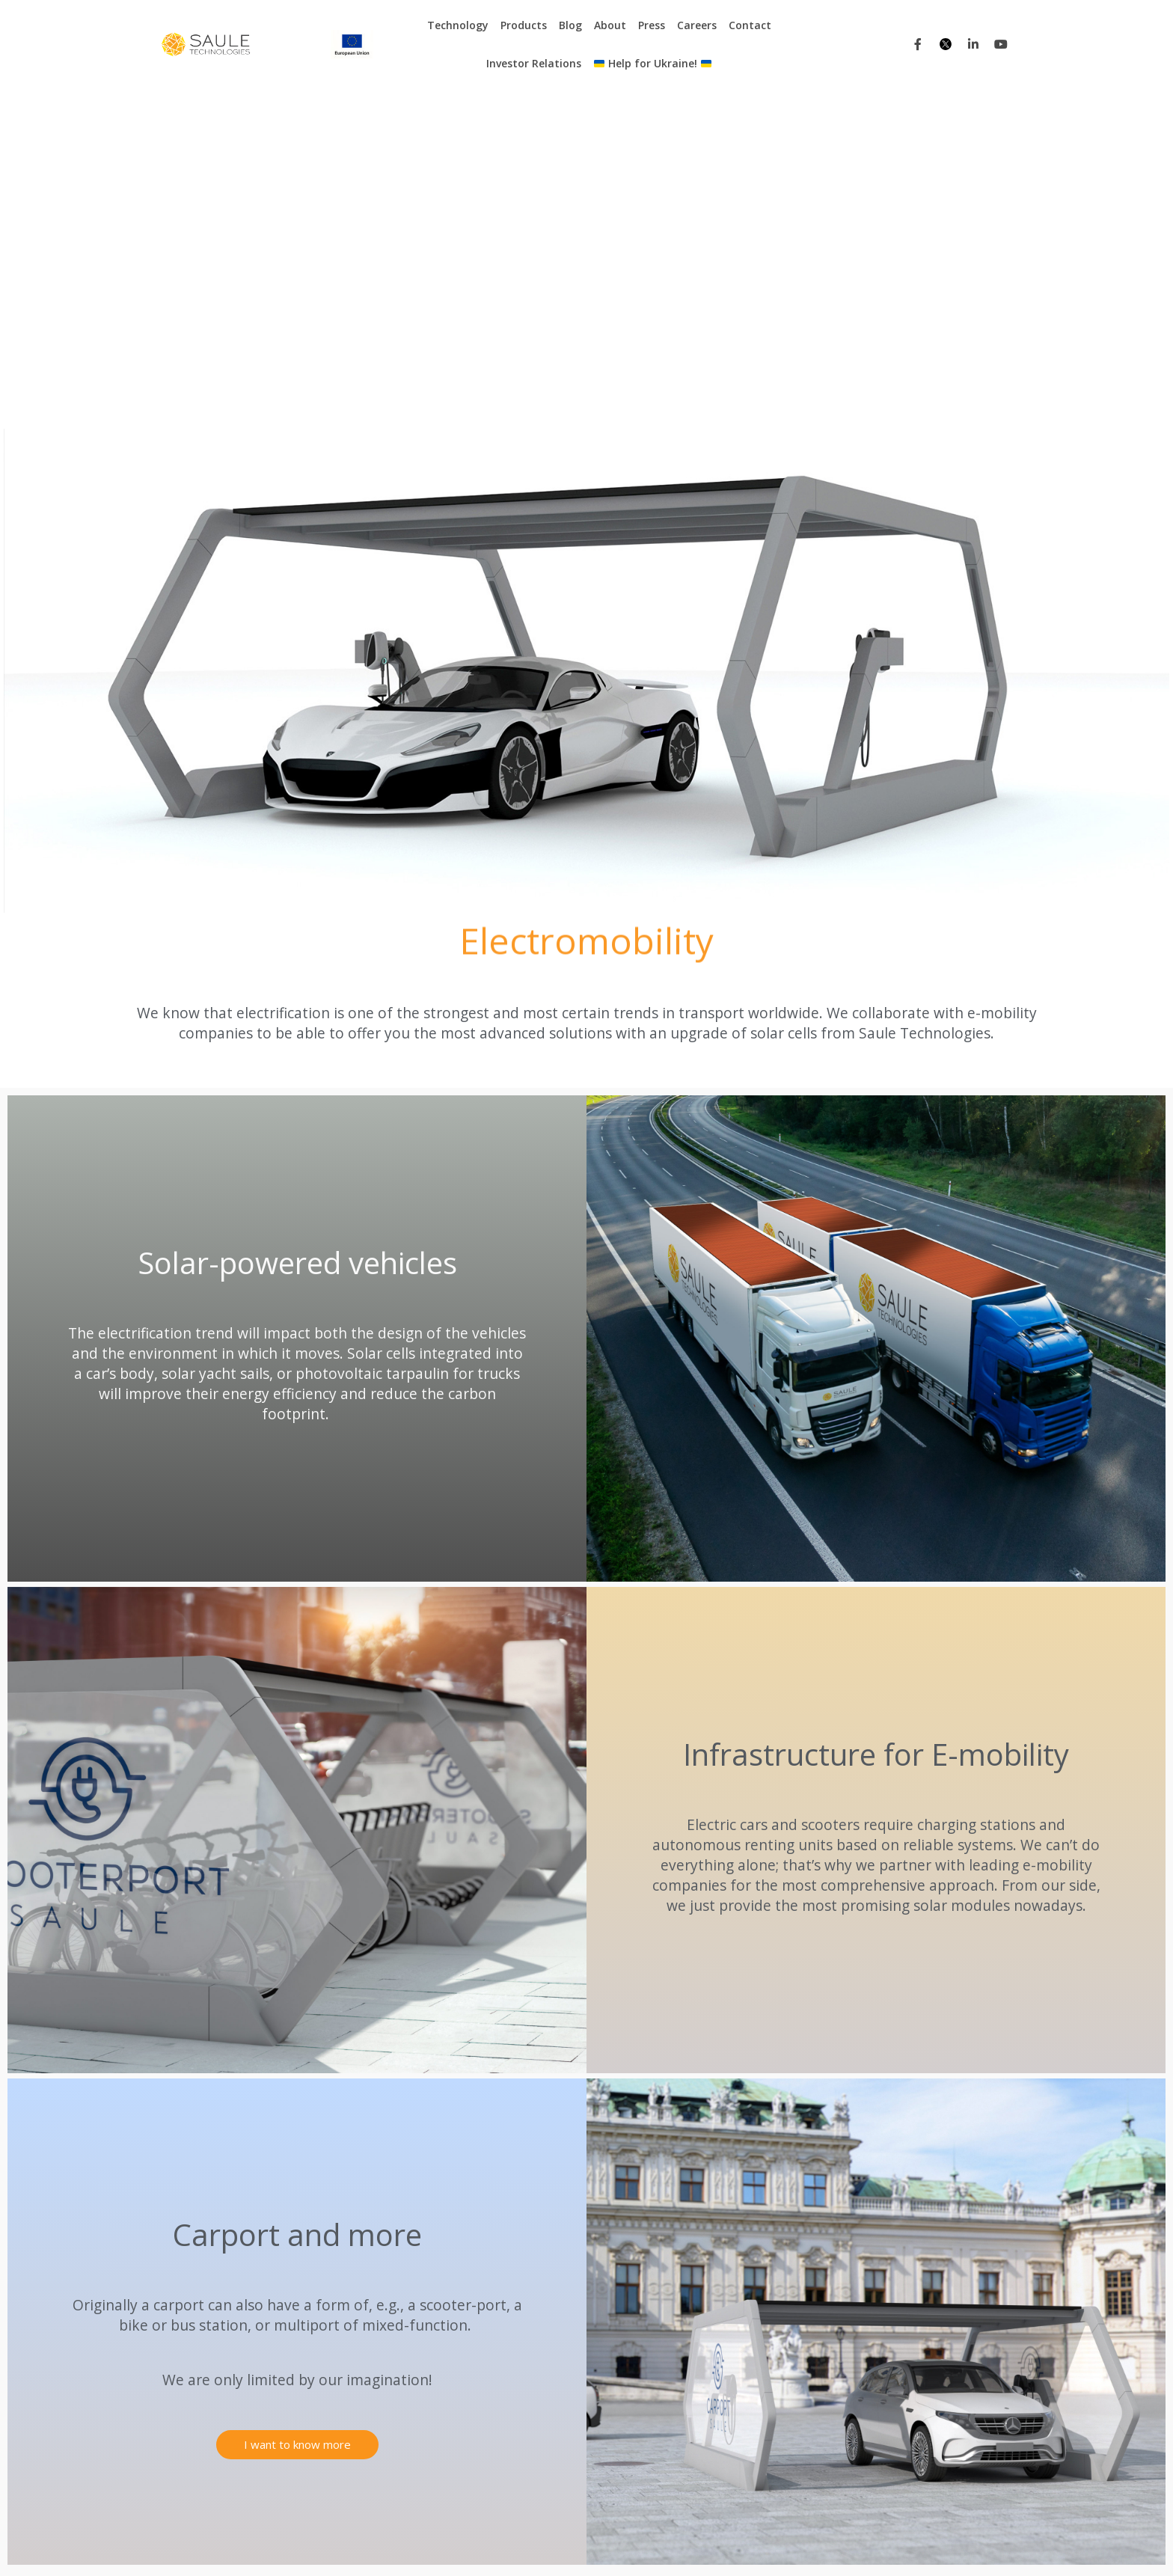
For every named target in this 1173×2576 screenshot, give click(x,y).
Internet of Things (374, 2340)
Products (523, 25)
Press (651, 25)
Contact (750, 25)
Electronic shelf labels (553, 2382)
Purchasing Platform (713, 2543)
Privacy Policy (856, 2543)
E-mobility (355, 2361)
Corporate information (954, 2543)
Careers (697, 25)
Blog (570, 25)
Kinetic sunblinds (541, 2340)
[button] (297, 2108)
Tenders (793, 2543)
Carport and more (544, 2361)
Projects (633, 2543)
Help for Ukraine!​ (652, 63)
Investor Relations (533, 63)
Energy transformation (555, 2439)
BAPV (344, 2403)
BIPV (342, 2382)
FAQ (682, 2382)
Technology (458, 25)
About (610, 25)
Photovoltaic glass (545, 2403)
